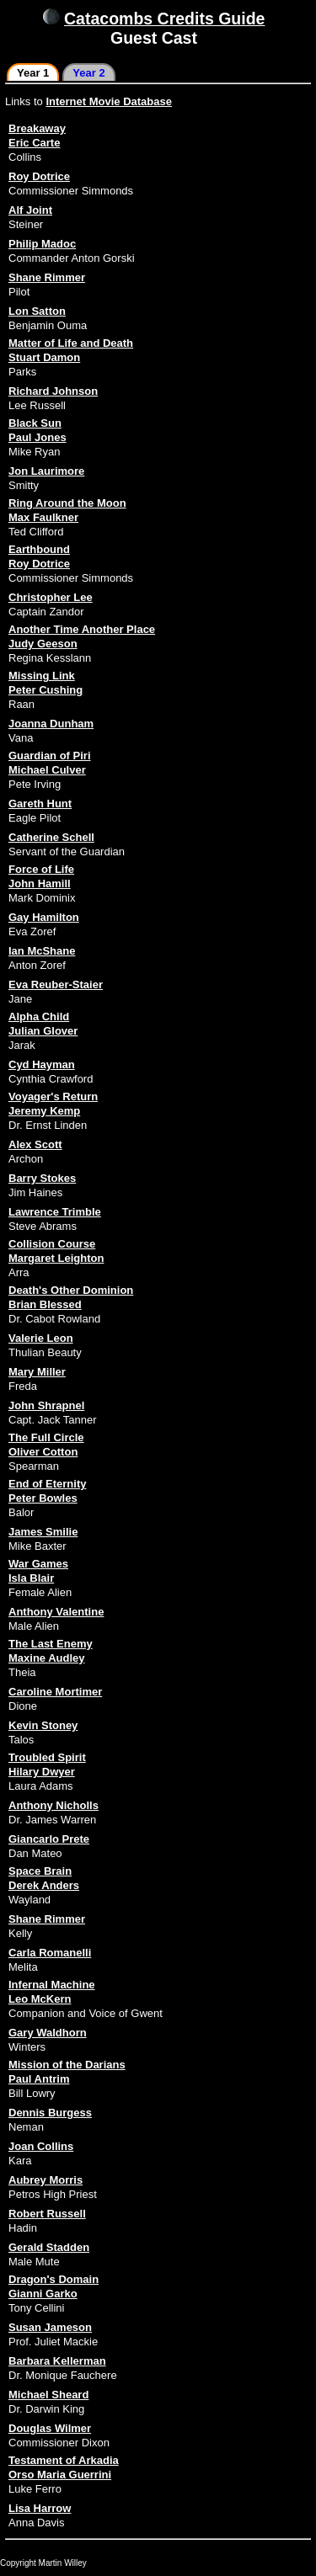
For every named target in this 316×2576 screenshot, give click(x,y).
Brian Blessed (45, 1304)
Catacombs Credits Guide (164, 18)
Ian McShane (41, 951)
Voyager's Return (53, 1096)
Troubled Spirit (47, 1757)
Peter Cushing (45, 690)
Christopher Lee (50, 597)
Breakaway (37, 128)
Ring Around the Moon (67, 503)
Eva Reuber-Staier (55, 984)
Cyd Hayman (41, 1064)
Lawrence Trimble (54, 1212)
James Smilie (43, 1531)
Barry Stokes (42, 1178)
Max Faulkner (43, 517)
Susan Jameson (50, 2327)
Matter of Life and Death (70, 343)
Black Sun (35, 423)
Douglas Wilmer (49, 2428)
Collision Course (51, 1243)
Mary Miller (37, 1371)
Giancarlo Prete (48, 1839)
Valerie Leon (40, 1338)
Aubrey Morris (45, 2180)
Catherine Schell (51, 837)
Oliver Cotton (43, 1451)
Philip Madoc (42, 243)
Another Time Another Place (81, 629)
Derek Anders (43, 1885)
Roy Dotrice (39, 176)
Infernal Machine (51, 1984)
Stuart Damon (44, 357)
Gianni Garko (43, 2293)
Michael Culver (47, 770)
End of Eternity (47, 1483)
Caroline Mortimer (55, 1691)
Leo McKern (39, 1999)
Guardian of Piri (49, 755)
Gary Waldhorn (47, 2032)
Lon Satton (37, 311)
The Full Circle (46, 1437)
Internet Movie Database (109, 101)
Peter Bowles (43, 1498)
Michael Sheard (48, 2394)
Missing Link (41, 675)
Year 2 (88, 73)
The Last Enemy (50, 1643)
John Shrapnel (46, 1405)
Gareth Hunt (40, 803)
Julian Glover (43, 1031)
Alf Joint (30, 210)
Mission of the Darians (67, 2064)
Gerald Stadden (48, 2247)
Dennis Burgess (50, 2112)
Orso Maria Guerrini (59, 2474)
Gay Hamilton (43, 917)
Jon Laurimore (46, 471)
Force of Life (41, 869)
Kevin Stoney (43, 1725)
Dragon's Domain (53, 2279)
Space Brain (40, 1871)
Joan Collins (40, 2146)
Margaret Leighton (56, 1258)
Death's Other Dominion (70, 1290)
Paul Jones (37, 437)
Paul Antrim (38, 2079)
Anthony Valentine (56, 1611)
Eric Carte (34, 142)
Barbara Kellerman (57, 2361)
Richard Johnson (53, 391)
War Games (38, 1563)
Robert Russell (47, 2213)
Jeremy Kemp (44, 1110)
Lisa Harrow (39, 2508)
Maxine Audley (46, 1658)
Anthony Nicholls (53, 1805)
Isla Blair (31, 1578)
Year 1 (33, 73)
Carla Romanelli (49, 1952)
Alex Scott (35, 1144)
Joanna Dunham (51, 723)
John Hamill (39, 883)
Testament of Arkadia (63, 2460)
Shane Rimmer (46, 277)
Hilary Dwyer (41, 1771)
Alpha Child (38, 1016)
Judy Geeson (43, 643)
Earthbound (39, 549)
